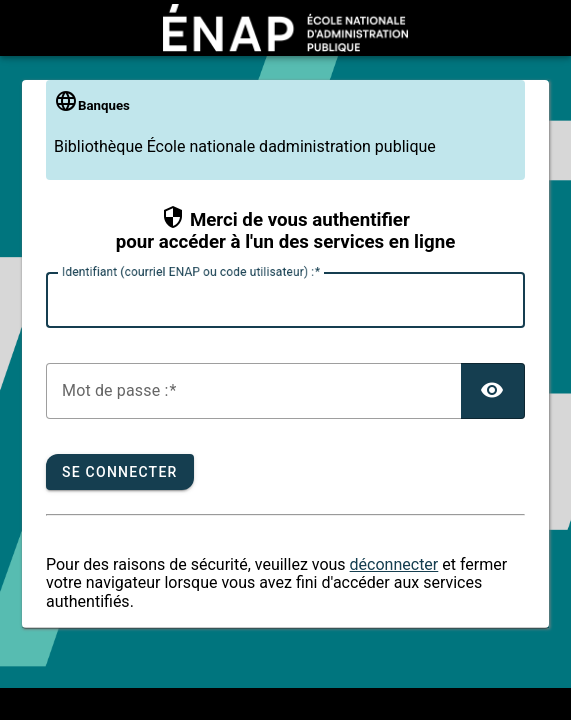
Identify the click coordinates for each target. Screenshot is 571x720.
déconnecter (394, 564)
